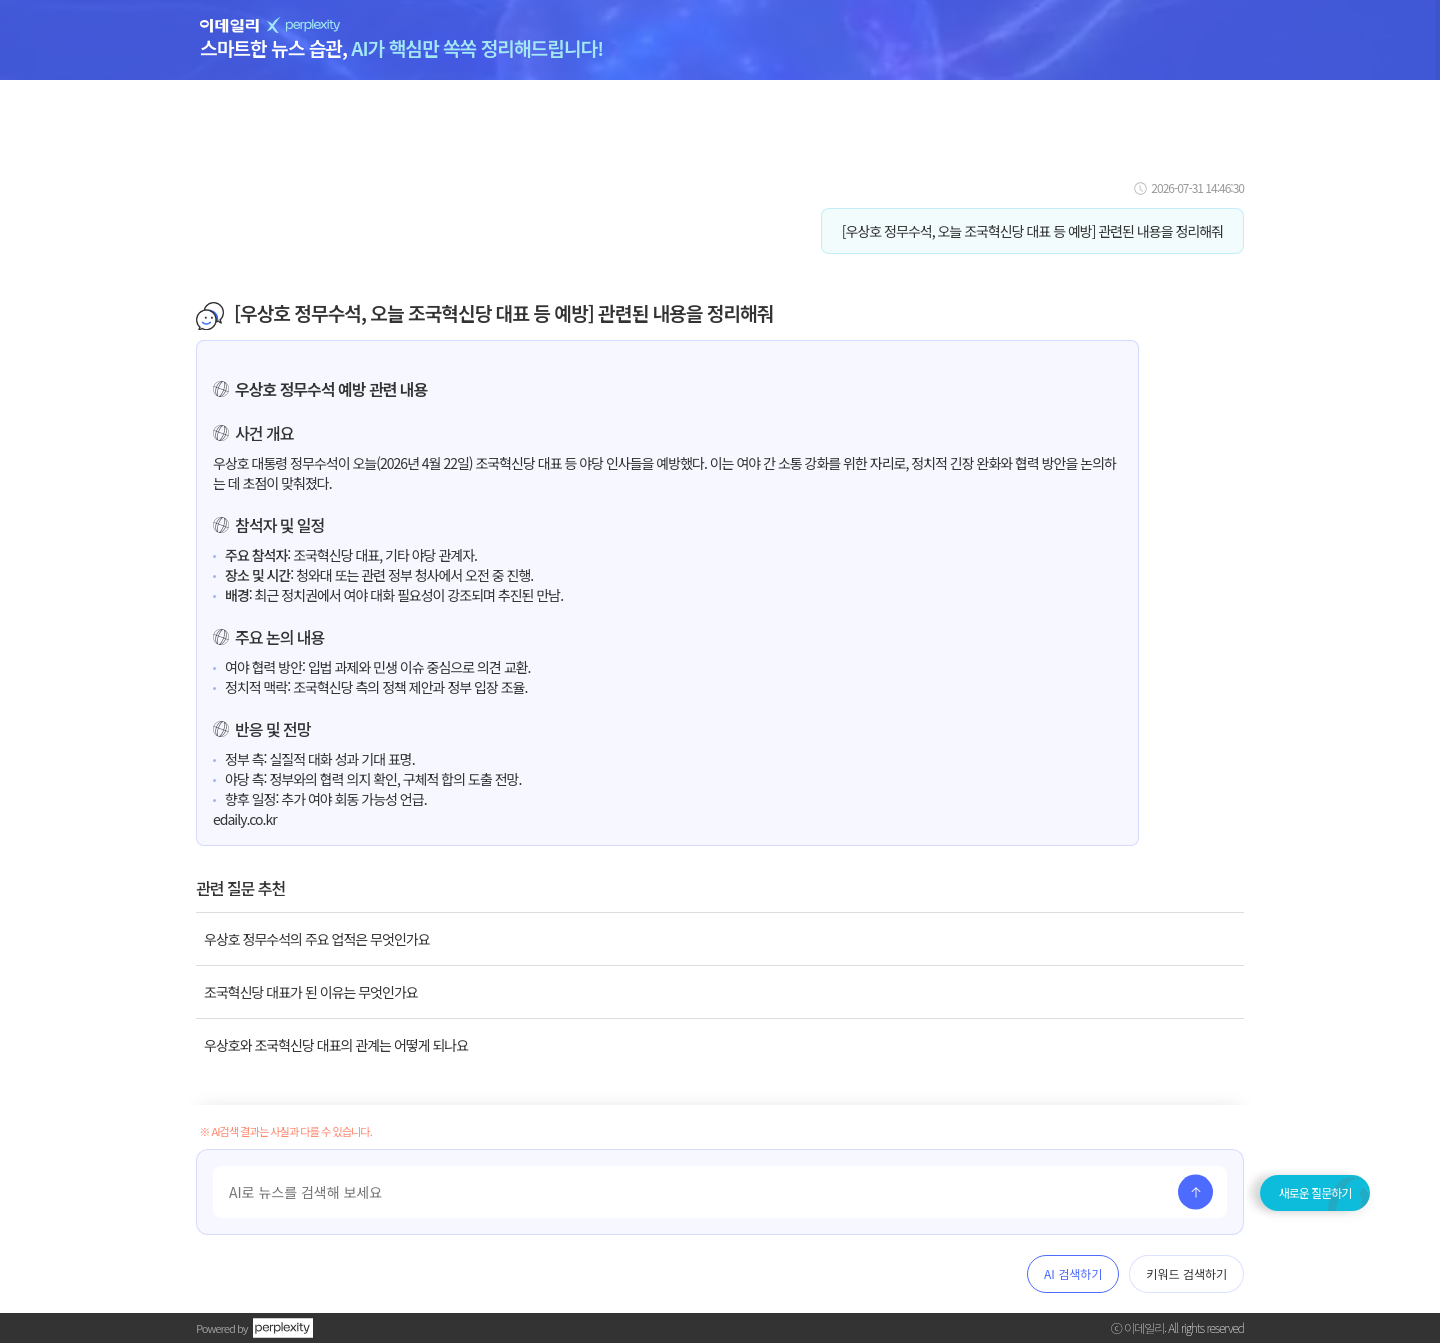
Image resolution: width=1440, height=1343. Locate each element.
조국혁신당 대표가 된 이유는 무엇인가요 (311, 992)
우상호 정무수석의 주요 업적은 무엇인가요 (317, 939)
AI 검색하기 (1073, 1273)
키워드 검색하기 (1186, 1273)
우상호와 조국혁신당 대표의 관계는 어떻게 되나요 (336, 1045)
